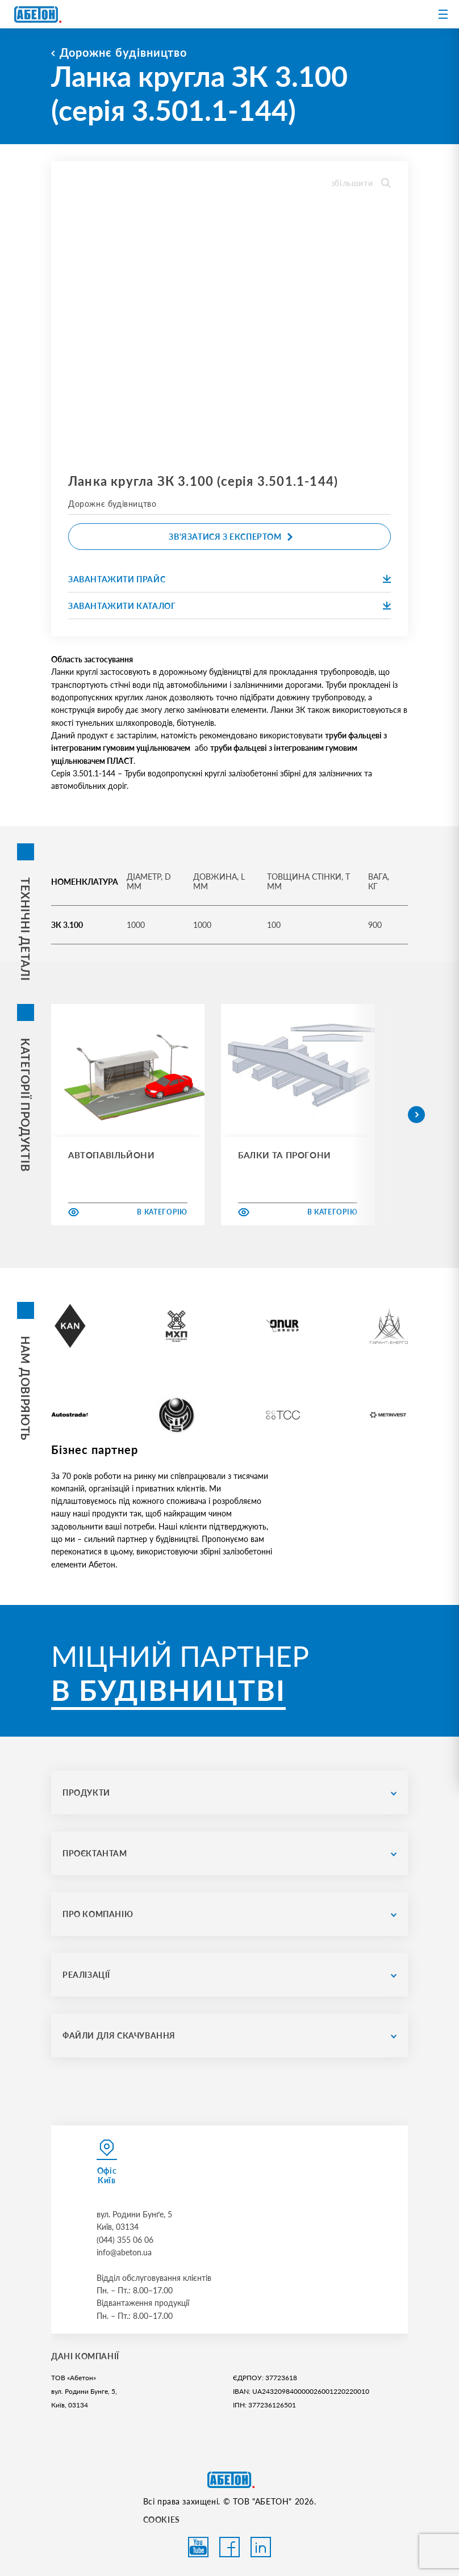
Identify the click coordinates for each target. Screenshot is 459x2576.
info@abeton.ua (124, 2252)
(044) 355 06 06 (125, 2240)
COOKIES (161, 2519)
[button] (416, 1114)
